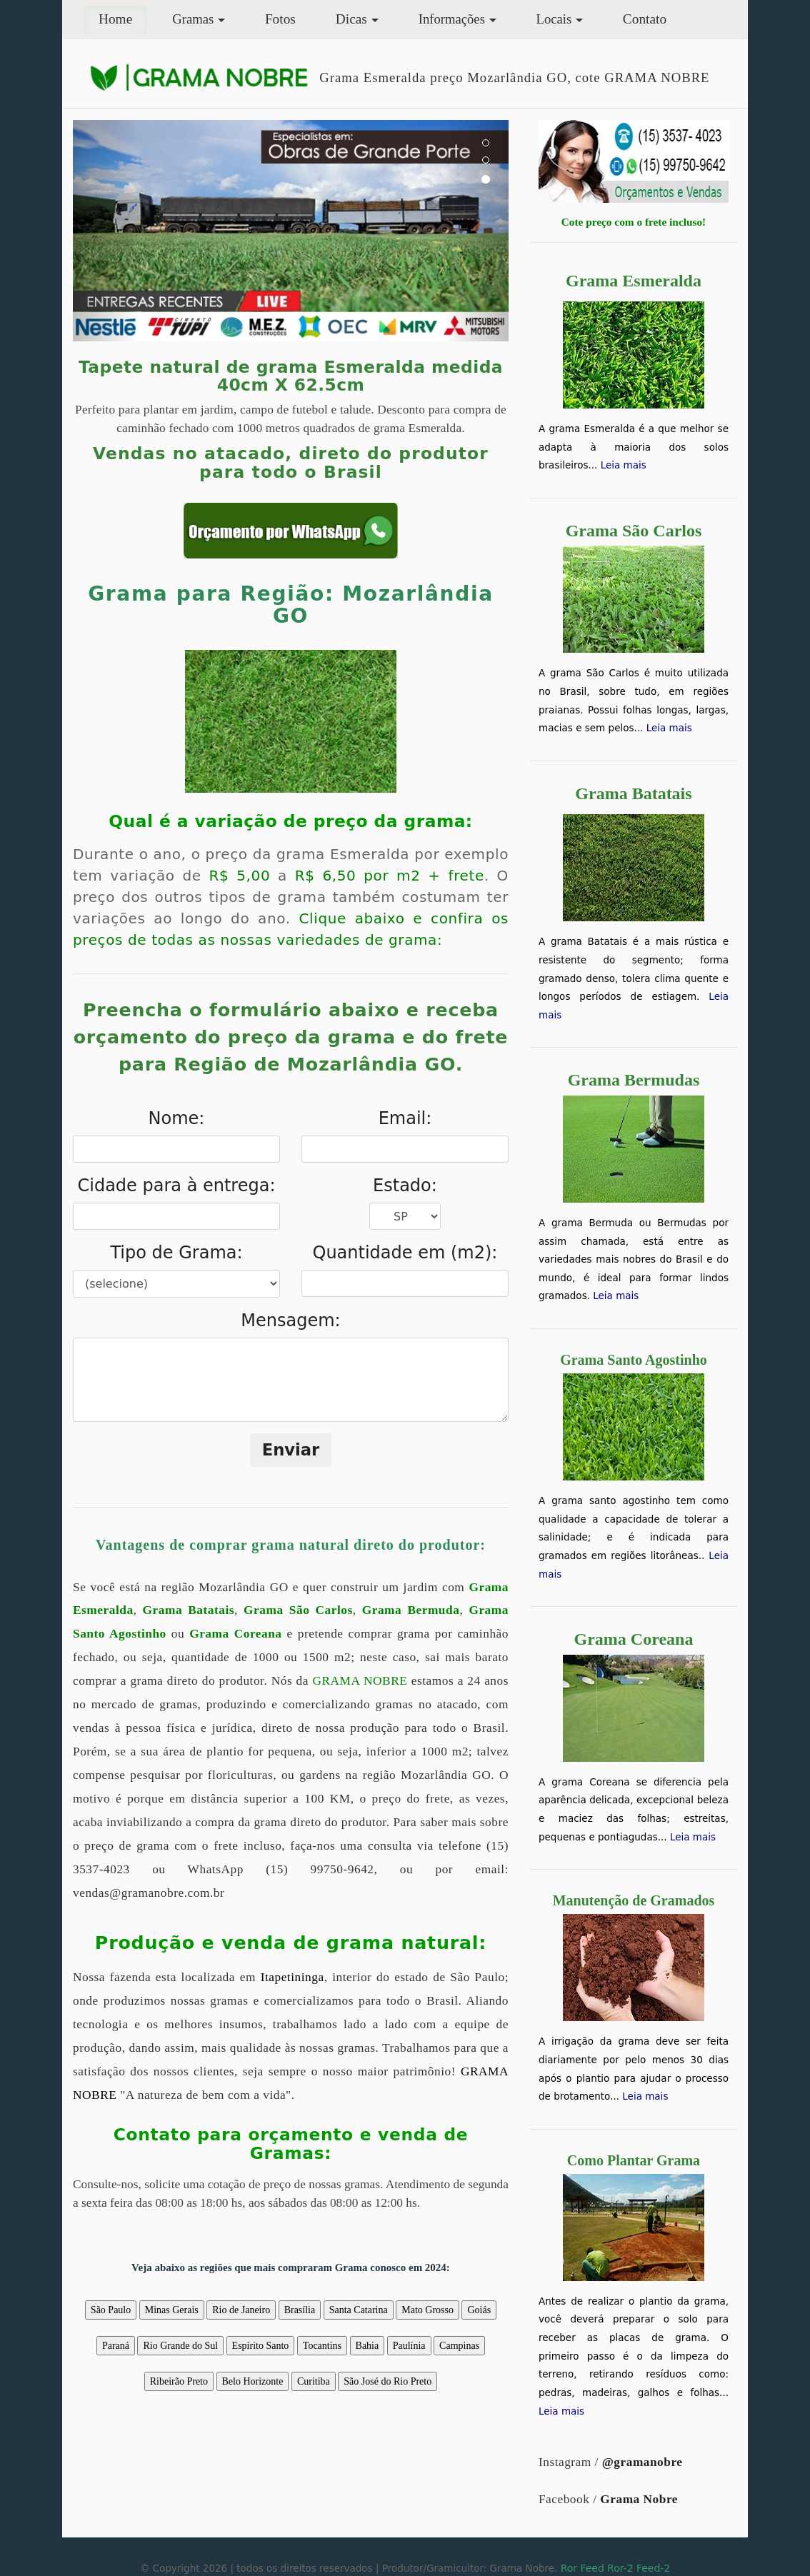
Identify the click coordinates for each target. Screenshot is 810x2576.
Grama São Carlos (298, 1610)
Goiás (479, 2310)
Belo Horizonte (253, 2381)
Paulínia (409, 2345)
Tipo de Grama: (176, 1253)
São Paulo (111, 2310)
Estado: (405, 1186)
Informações (452, 18)
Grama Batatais (189, 1610)
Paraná (115, 2345)
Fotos (280, 18)
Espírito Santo (260, 2345)
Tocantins (322, 2345)
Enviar (291, 1449)
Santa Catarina (358, 2310)
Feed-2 (653, 2568)
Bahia (367, 2345)
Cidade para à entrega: (176, 1186)
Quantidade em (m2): (405, 1253)
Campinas (459, 2345)
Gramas (193, 18)
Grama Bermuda (411, 1610)
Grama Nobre (639, 2499)
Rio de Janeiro (241, 2310)
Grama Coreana (235, 1633)
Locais (554, 18)
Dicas (351, 18)
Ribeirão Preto (179, 2381)
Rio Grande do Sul (180, 2345)
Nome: (177, 1118)
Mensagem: (290, 1320)
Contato (644, 18)
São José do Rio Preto (387, 2381)
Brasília (300, 2310)
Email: (405, 1118)
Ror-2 (620, 2568)
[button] (105, 230)
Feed (592, 2568)
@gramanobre (642, 2462)
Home (122, 17)
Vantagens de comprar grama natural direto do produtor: (291, 1545)
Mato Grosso (427, 2310)
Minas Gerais (172, 2310)
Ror (569, 2568)
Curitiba (313, 2381)
